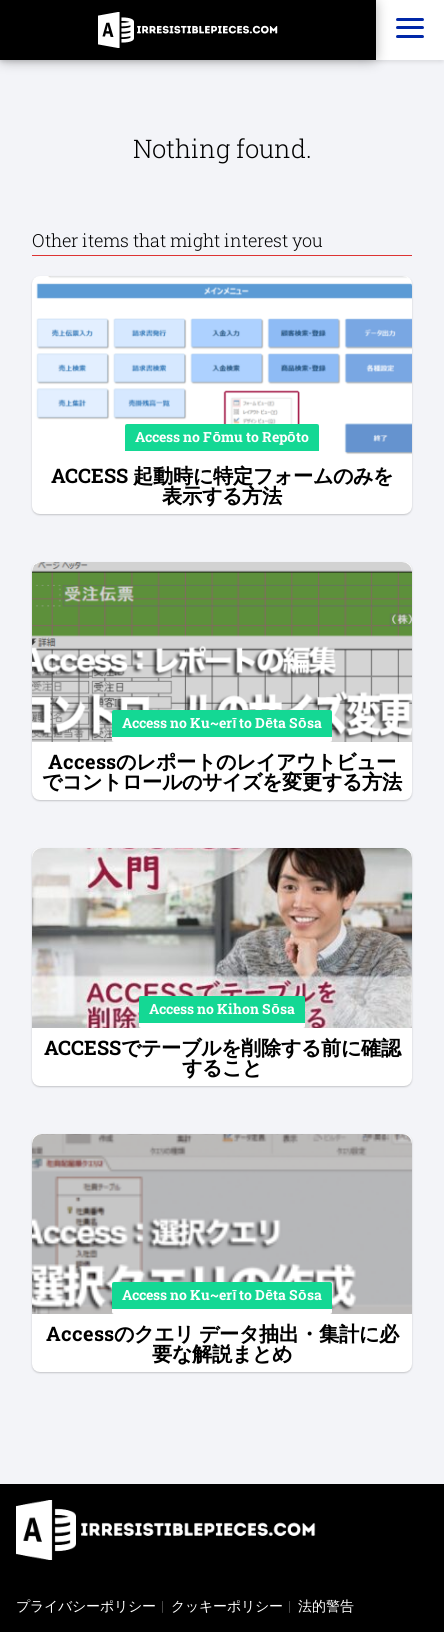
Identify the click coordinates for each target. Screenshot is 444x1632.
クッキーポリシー (227, 1605)
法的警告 (326, 1605)
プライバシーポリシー (86, 1605)
